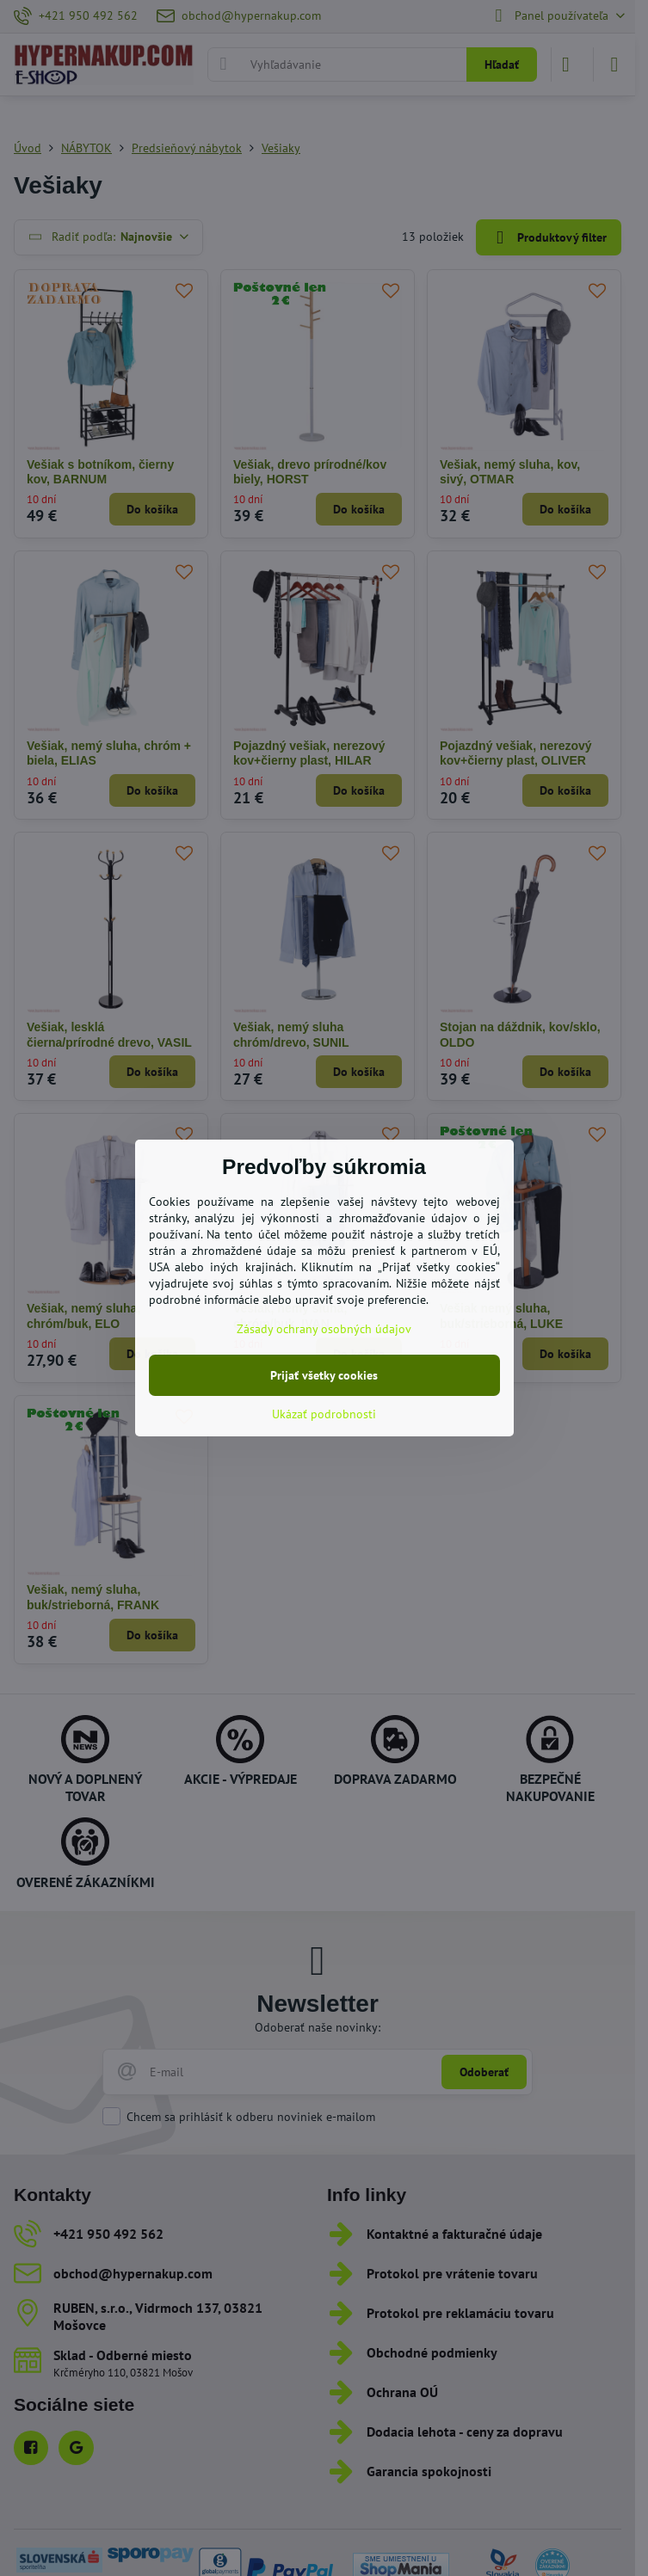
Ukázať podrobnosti (324, 1414)
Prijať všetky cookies (324, 1375)
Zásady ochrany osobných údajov (324, 1329)
